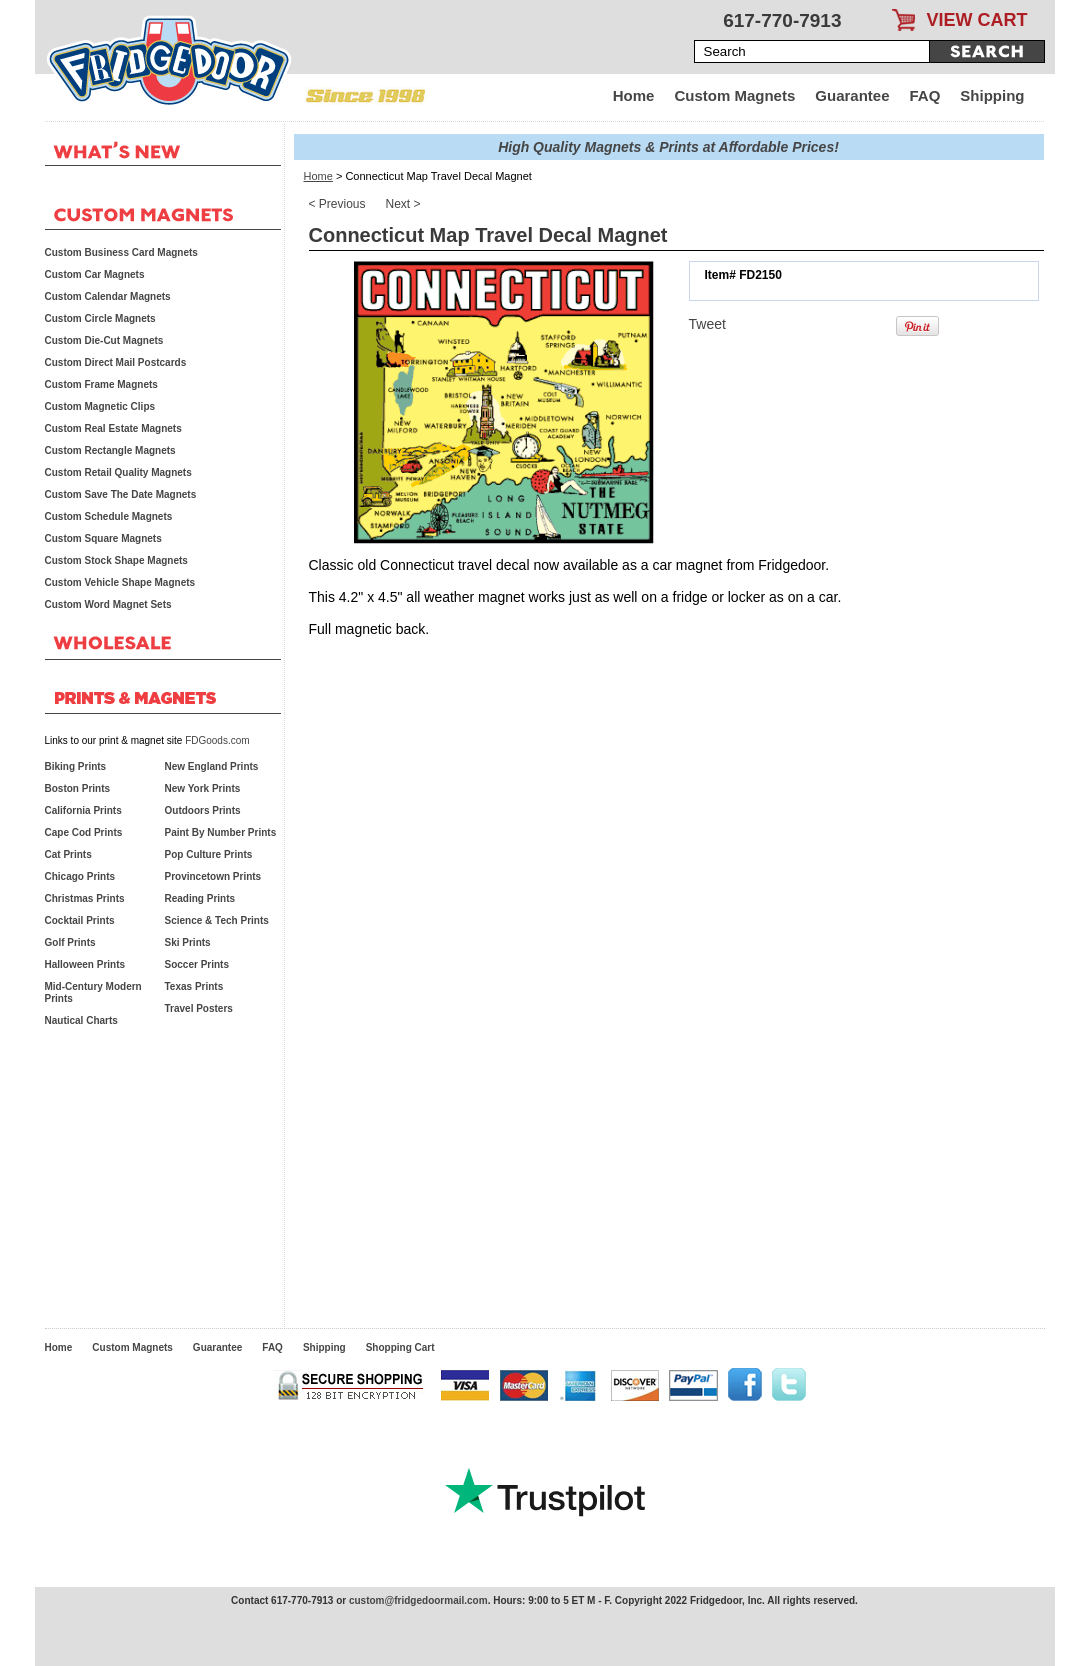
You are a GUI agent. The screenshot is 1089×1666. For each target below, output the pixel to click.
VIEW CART (977, 20)
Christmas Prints (85, 898)
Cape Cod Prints (84, 832)
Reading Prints (200, 898)
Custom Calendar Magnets (108, 296)
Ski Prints (188, 942)
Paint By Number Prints (221, 832)
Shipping (992, 95)
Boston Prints (78, 788)
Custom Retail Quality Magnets (118, 472)
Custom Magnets (734, 95)
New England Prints (212, 766)
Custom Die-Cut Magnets (104, 340)
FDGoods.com (217, 740)
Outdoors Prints (203, 810)
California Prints (83, 810)
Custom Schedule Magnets (109, 516)
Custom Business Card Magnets (121, 252)
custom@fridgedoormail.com (418, 1600)
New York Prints (203, 788)
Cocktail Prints (80, 920)
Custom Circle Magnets (100, 318)
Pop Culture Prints (209, 854)
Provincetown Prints (213, 876)
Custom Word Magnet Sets (108, 604)
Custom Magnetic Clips (100, 406)
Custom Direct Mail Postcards (116, 362)
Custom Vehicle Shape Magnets (120, 582)
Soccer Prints (197, 964)
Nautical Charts (81, 1020)
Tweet (707, 324)
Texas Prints (194, 986)
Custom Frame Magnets (101, 384)
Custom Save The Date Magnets (121, 494)
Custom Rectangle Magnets (110, 450)
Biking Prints (76, 766)
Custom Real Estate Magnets (113, 428)
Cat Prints (68, 854)
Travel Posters (199, 1008)
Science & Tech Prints (217, 920)
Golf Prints (70, 942)
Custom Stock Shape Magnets (116, 560)
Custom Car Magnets (95, 274)
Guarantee (852, 95)
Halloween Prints (85, 964)
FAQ (925, 95)
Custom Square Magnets (103, 538)
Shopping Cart (400, 1347)
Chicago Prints (80, 876)
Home (634, 95)
